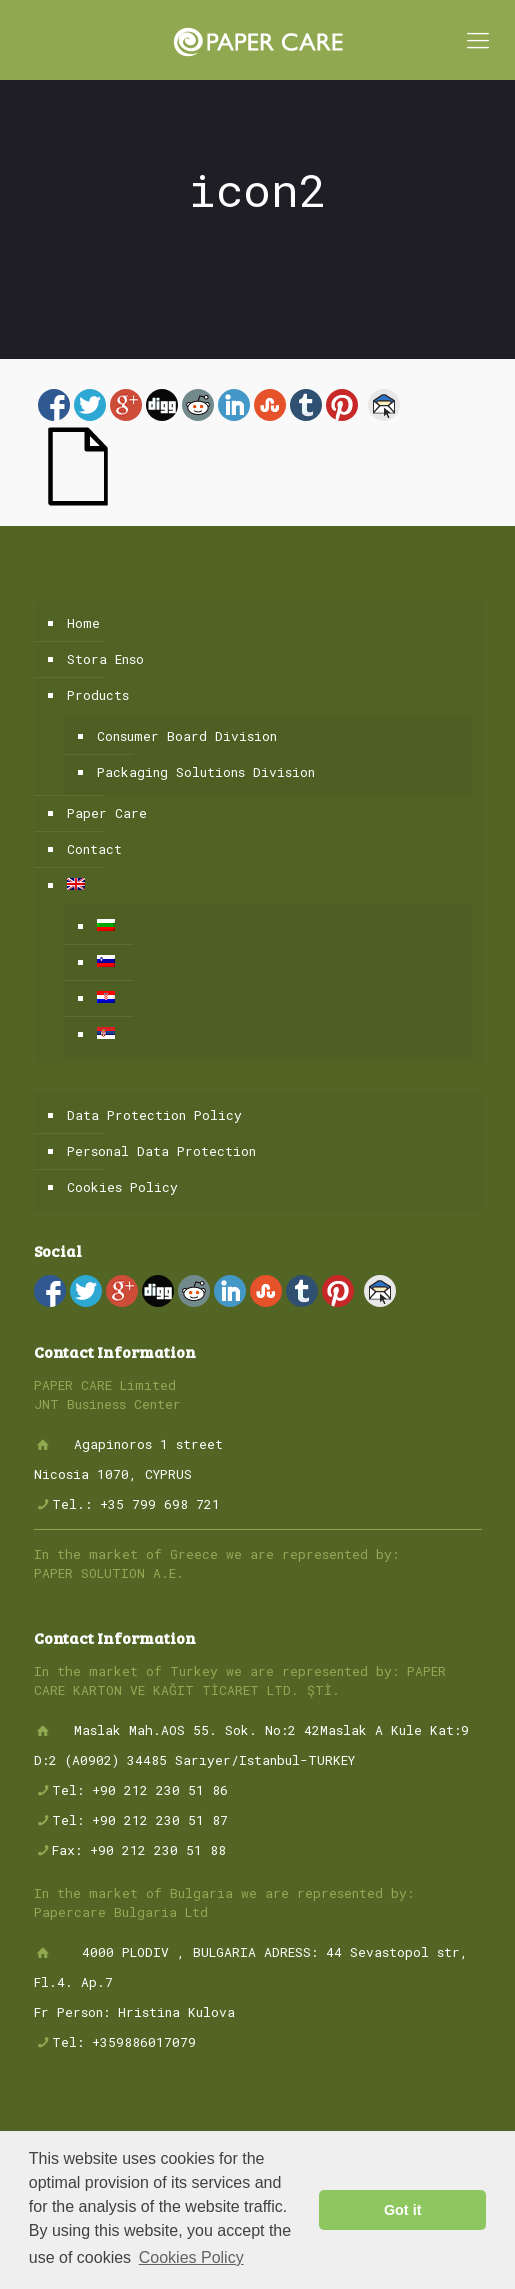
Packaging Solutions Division (206, 772)
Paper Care (107, 813)
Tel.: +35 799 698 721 (136, 1504)
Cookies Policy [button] (191, 2257)
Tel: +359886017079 (124, 2042)
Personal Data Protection (161, 1151)
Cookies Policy (122, 1187)
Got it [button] (403, 2210)
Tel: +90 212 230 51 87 (140, 1820)
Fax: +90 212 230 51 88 (139, 1850)
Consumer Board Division (187, 736)
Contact (94, 849)
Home (83, 623)
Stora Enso (105, 659)
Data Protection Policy (154, 1115)
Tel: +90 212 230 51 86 (140, 1790)
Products (98, 695)
